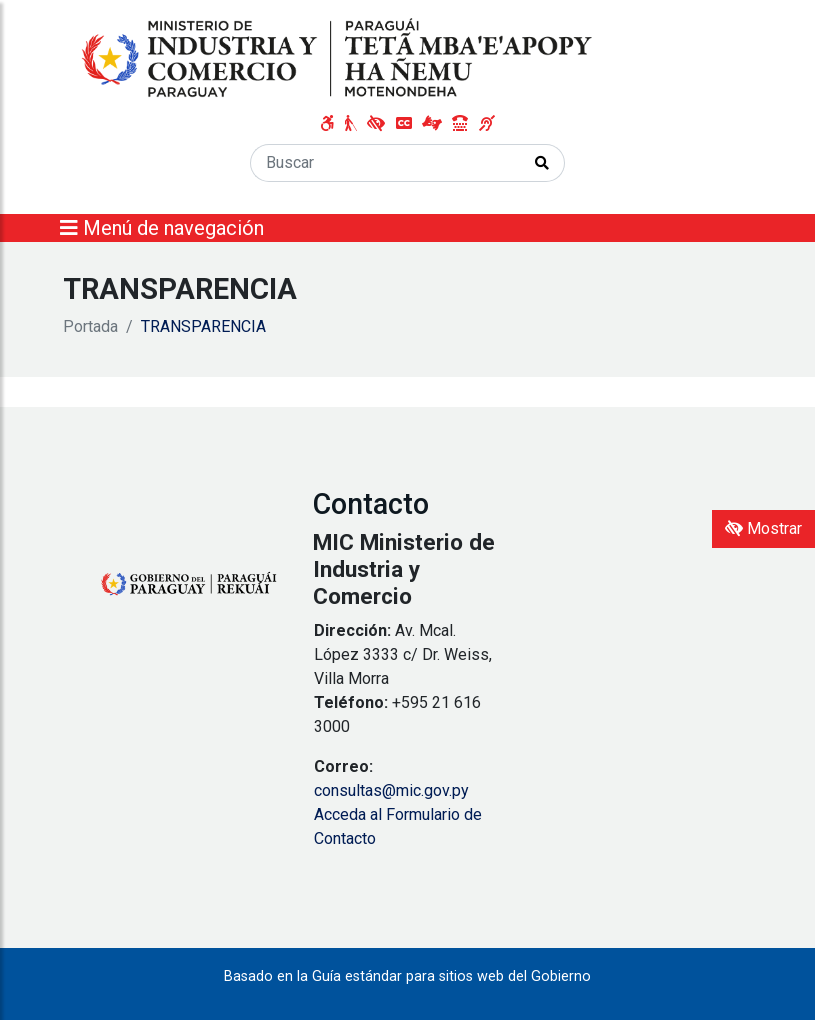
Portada (90, 326)
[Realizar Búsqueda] (542, 163)
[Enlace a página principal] (339, 58)
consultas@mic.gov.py (391, 790)
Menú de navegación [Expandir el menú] (162, 228)
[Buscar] (385, 163)
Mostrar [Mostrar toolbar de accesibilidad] (763, 528)
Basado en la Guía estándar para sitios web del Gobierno (407, 976)
